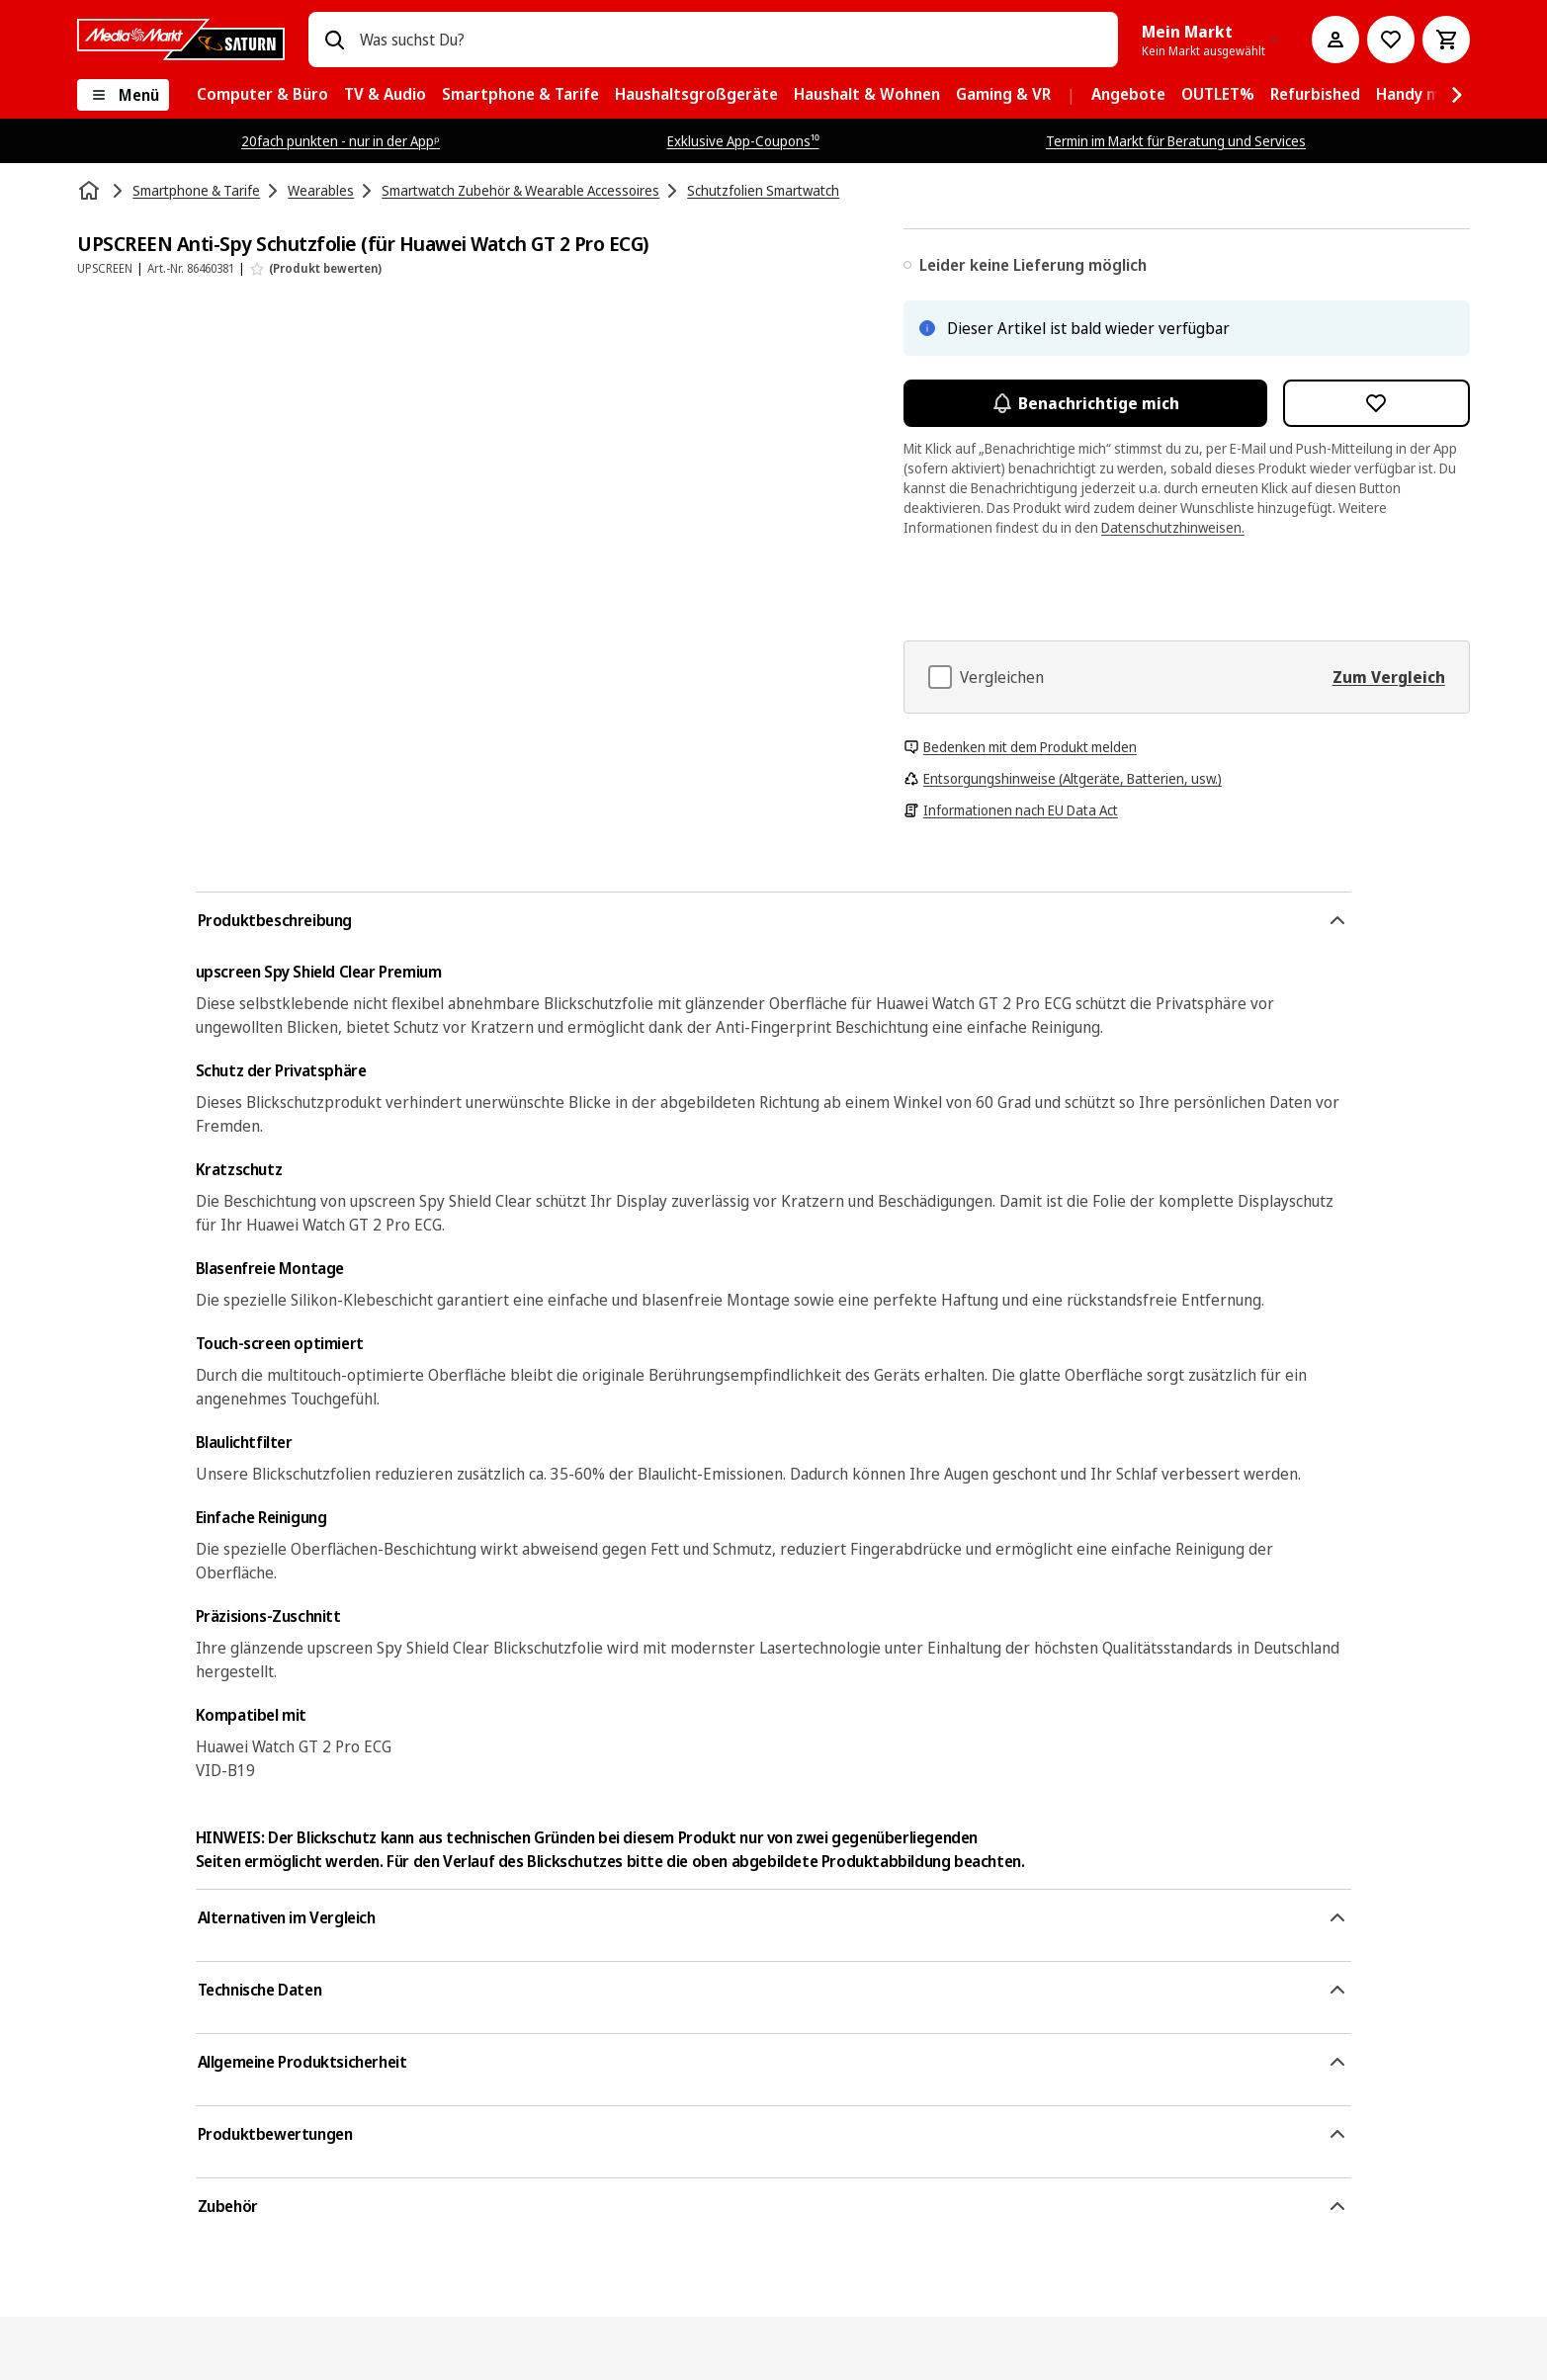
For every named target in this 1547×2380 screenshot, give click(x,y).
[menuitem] (262, 95)
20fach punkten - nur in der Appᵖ (340, 140)
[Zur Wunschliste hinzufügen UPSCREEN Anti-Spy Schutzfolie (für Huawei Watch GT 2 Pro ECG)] (1376, 403)
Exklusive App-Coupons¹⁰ (743, 140)
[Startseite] (91, 191)
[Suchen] (334, 39)
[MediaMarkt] (181, 39)
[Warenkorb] (1446, 39)
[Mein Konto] (1335, 39)
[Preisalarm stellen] (1391, 39)
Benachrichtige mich (1085, 403)
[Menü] (123, 95)
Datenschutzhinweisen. (1173, 527)
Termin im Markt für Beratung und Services (1176, 140)
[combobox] (731, 39)
